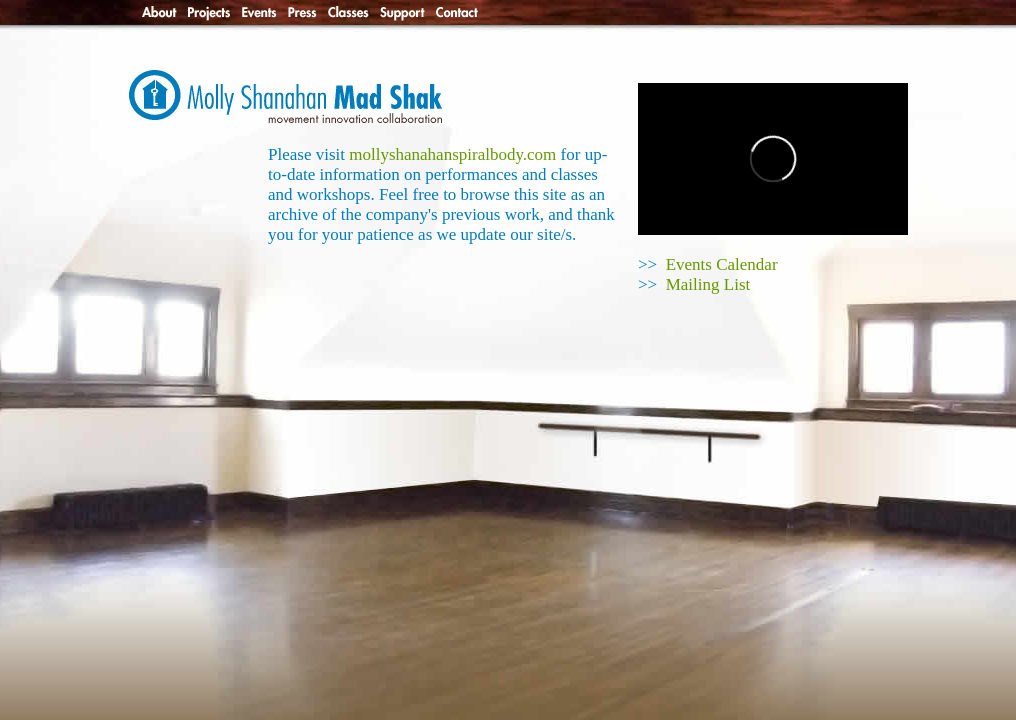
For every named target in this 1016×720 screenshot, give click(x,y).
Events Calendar (722, 264)
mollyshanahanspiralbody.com (452, 154)
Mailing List (708, 284)
